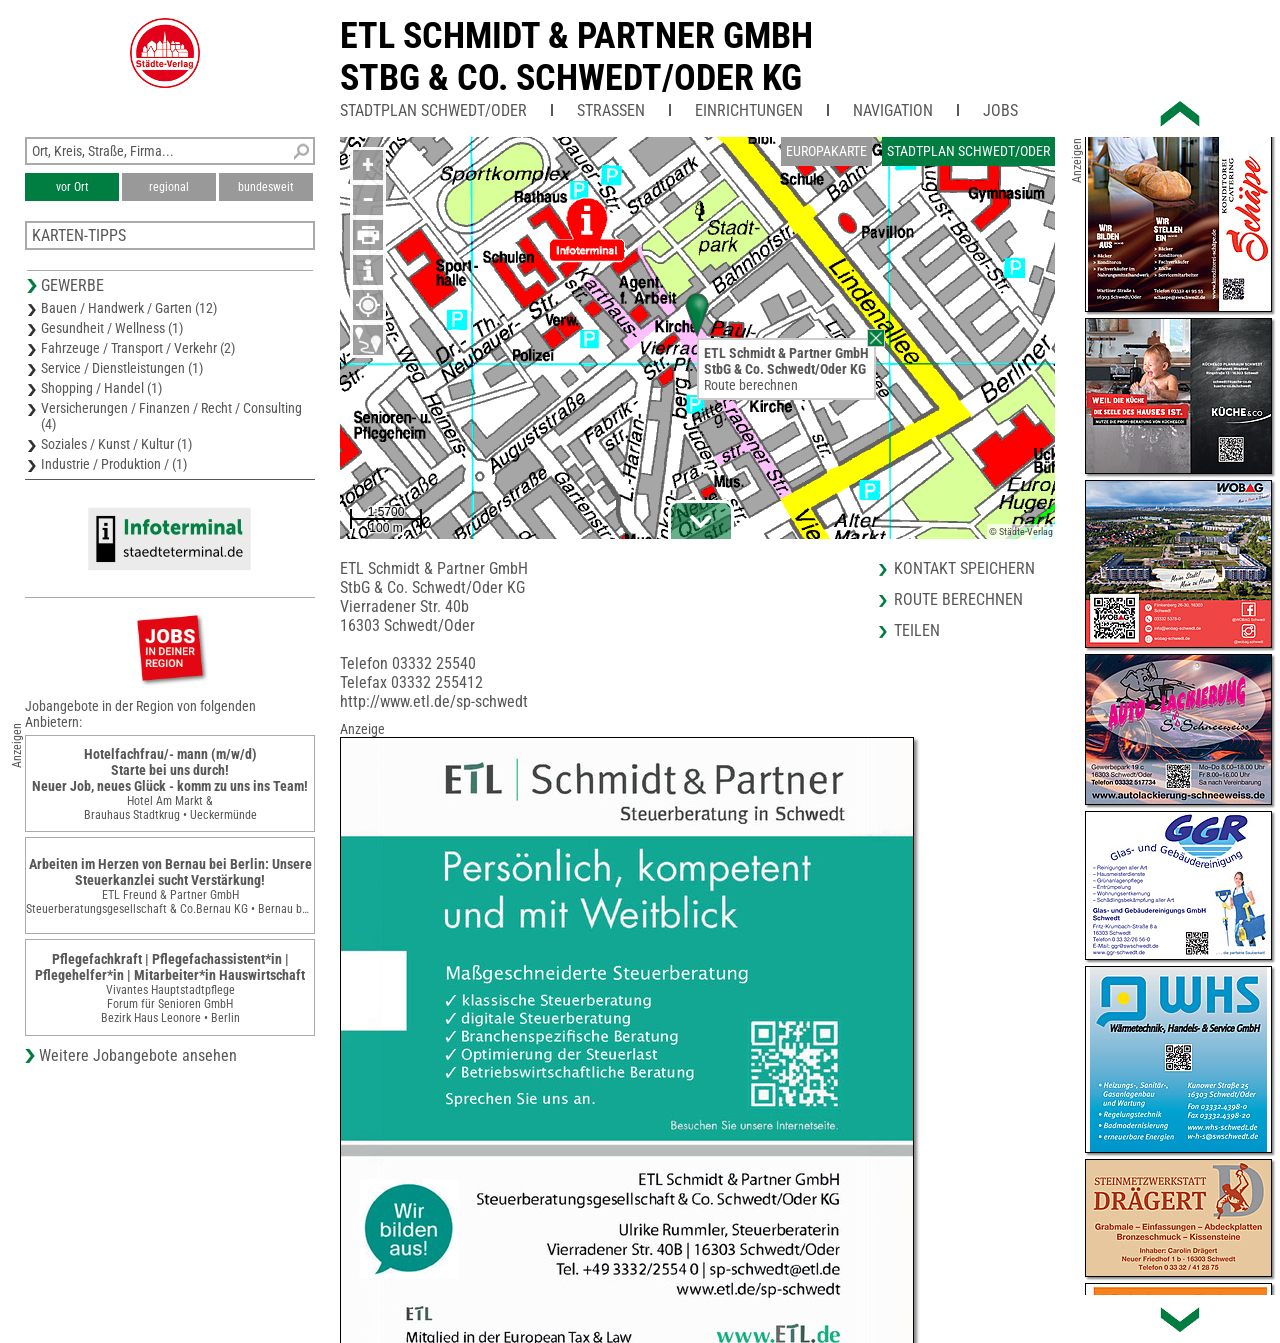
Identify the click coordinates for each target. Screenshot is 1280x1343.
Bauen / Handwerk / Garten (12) (129, 308)
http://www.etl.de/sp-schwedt (434, 701)
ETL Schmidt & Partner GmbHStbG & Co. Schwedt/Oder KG (576, 57)
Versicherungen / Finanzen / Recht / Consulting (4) (171, 416)
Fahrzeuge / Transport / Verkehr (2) (138, 348)
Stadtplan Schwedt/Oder (433, 110)
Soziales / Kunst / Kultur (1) (116, 444)
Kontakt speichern (964, 568)
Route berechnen (751, 385)
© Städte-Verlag (1021, 531)
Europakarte (826, 151)
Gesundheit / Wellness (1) (112, 328)
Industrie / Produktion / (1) (114, 464)
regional (169, 187)
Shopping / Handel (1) (101, 388)
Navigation (893, 110)
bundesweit (266, 187)
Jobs (1000, 110)
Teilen (917, 630)
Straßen (611, 110)
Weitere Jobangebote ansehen (138, 1055)
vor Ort (72, 187)
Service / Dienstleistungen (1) (122, 368)
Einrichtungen (749, 110)
